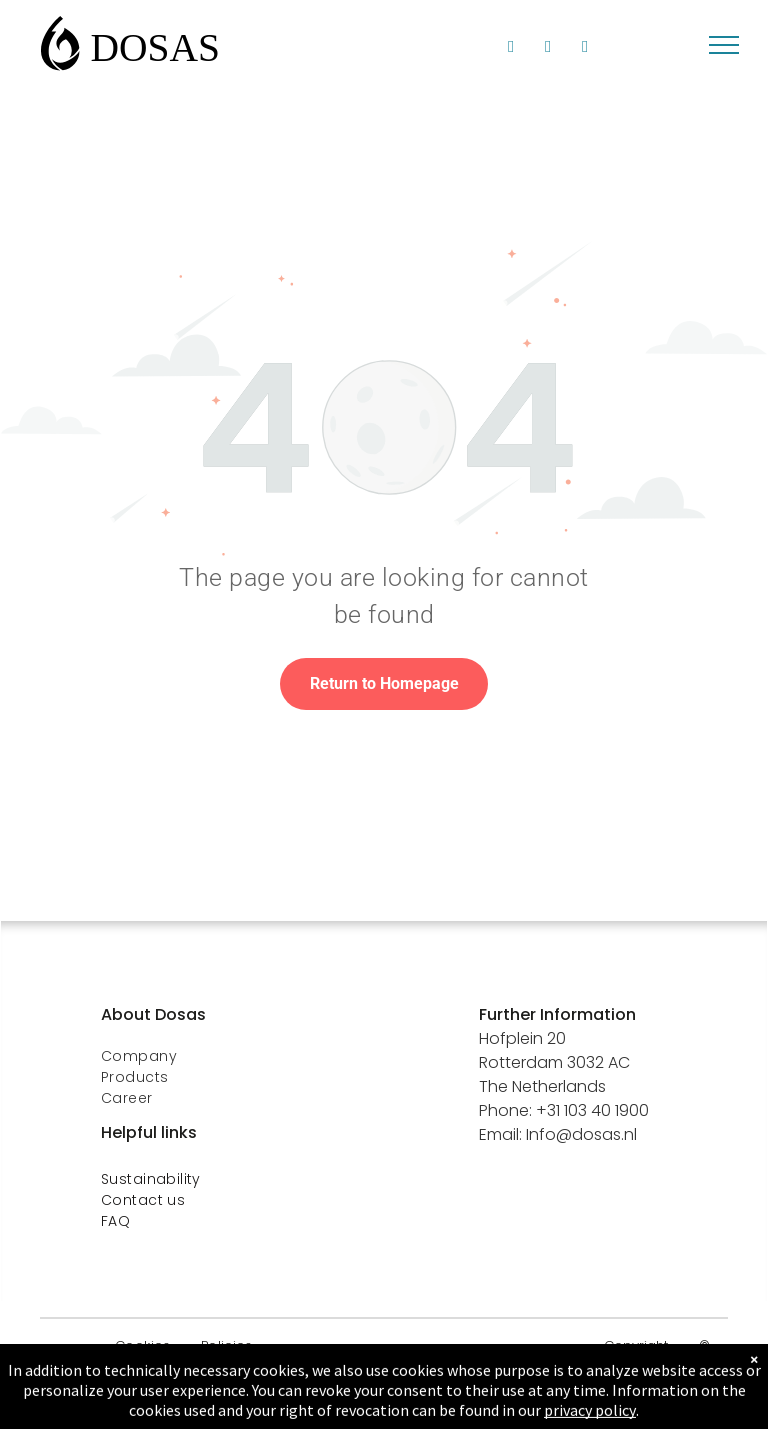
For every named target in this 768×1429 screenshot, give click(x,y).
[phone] (585, 49)
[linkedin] (511, 49)
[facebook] (548, 49)
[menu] (724, 45)
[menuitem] (254, 1056)
